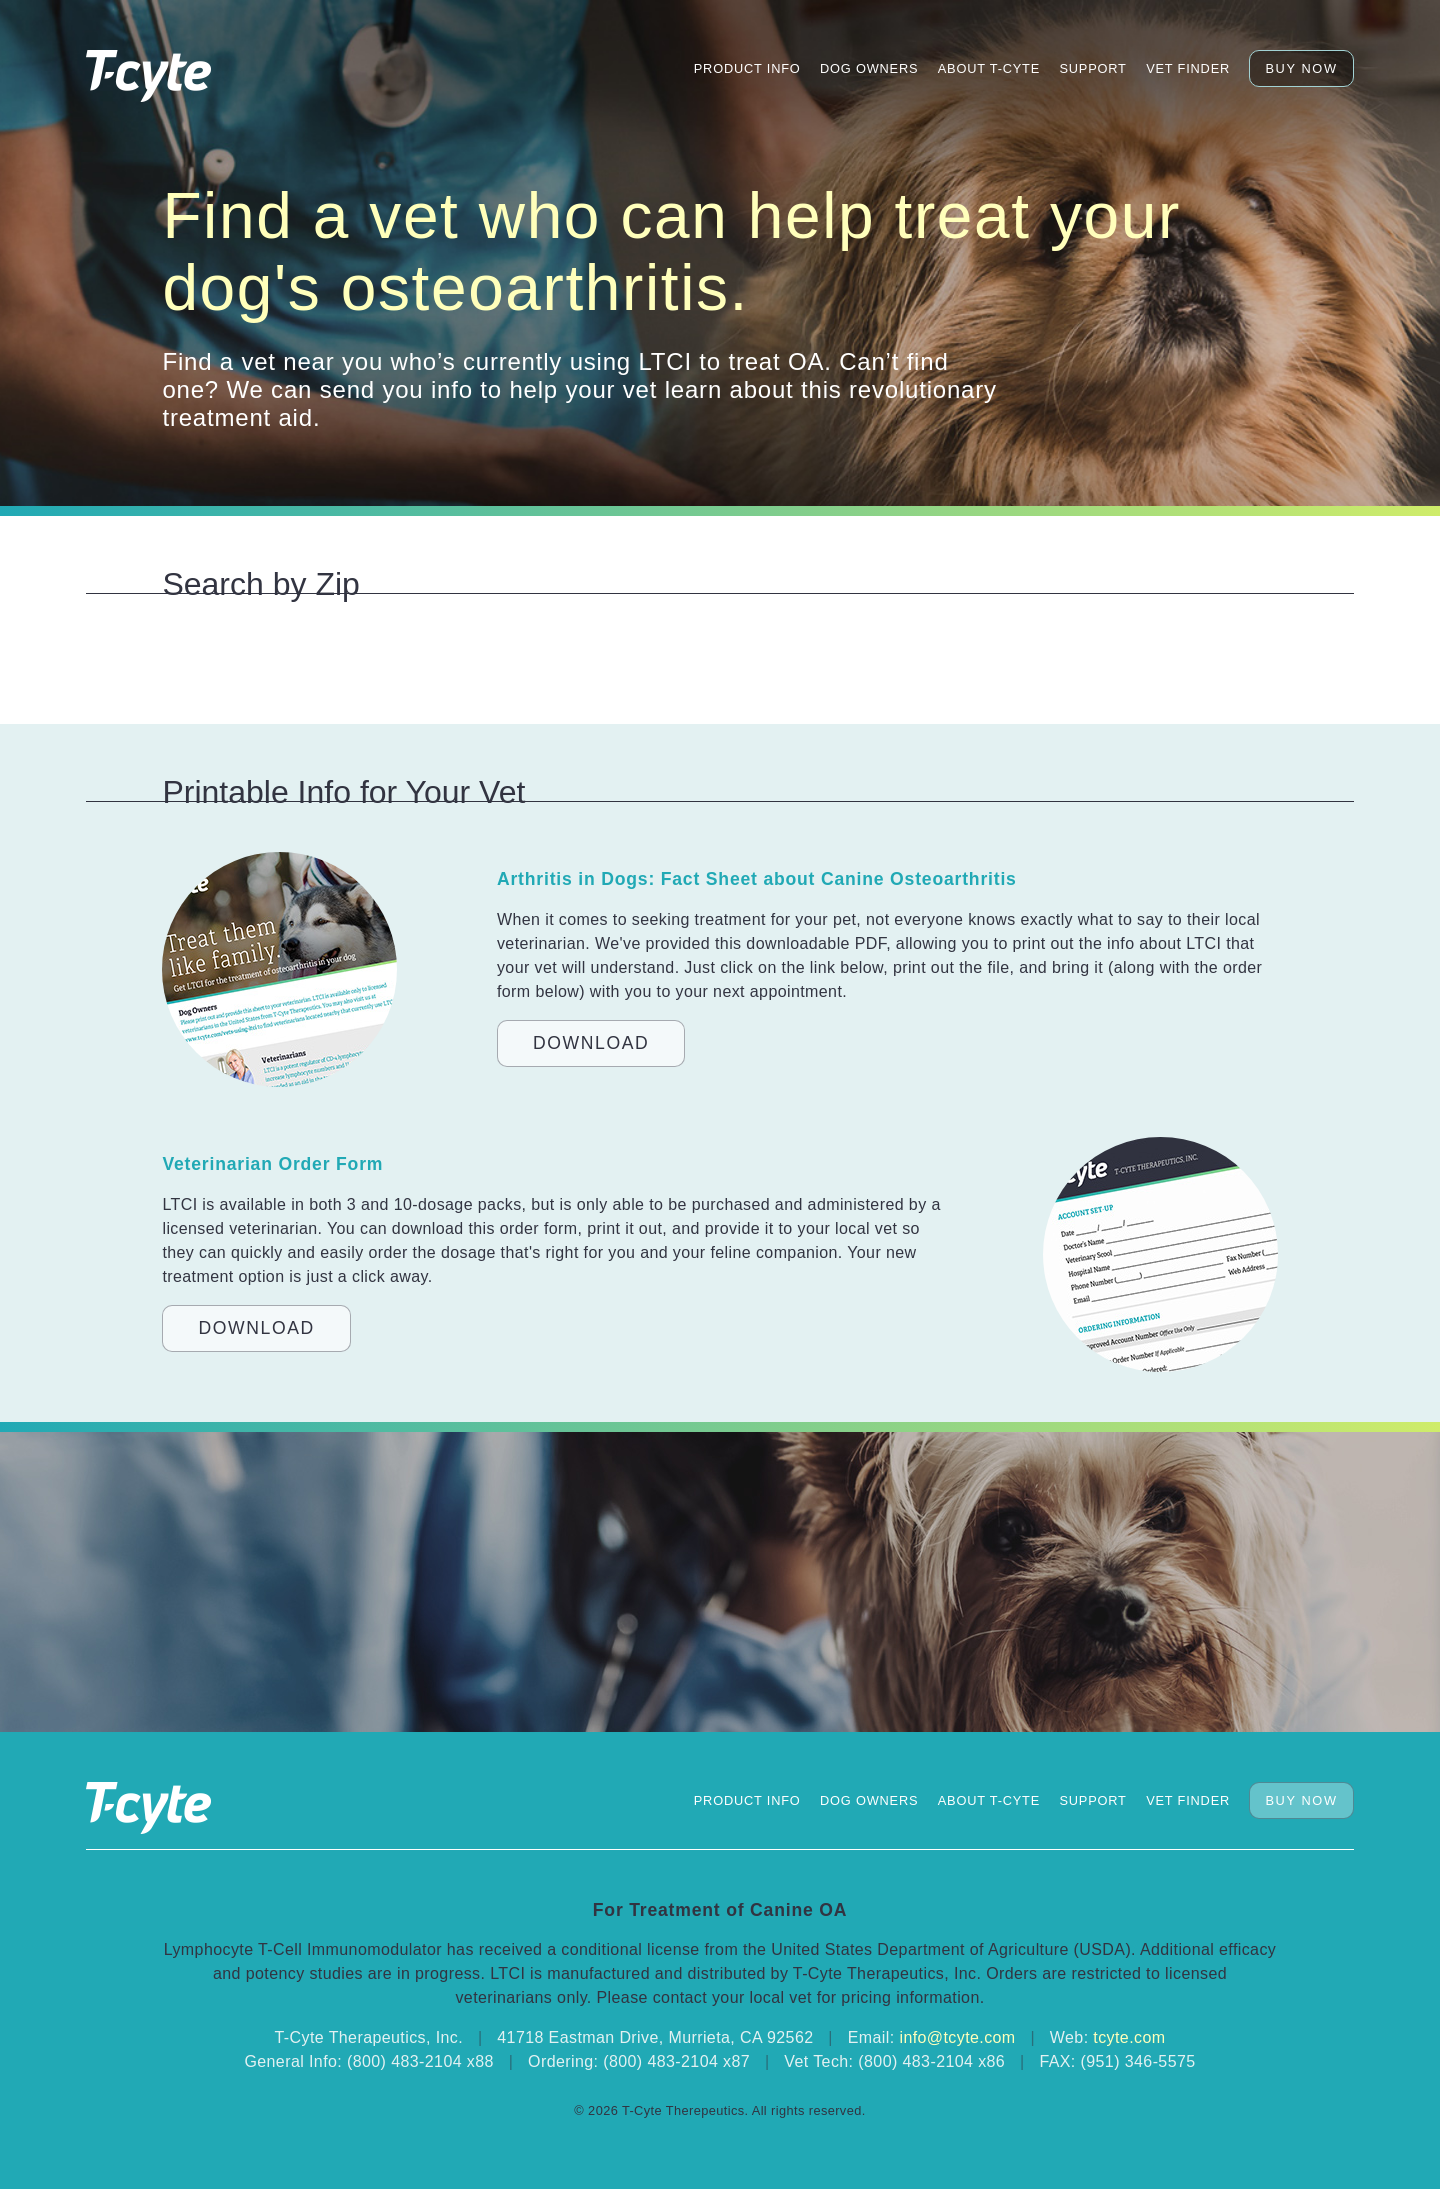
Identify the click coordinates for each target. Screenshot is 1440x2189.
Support (1092, 68)
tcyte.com (1129, 2037)
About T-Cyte (989, 68)
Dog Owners (869, 68)
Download (591, 1043)
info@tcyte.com (957, 2037)
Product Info (747, 68)
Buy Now (1301, 68)
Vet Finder (1188, 68)
